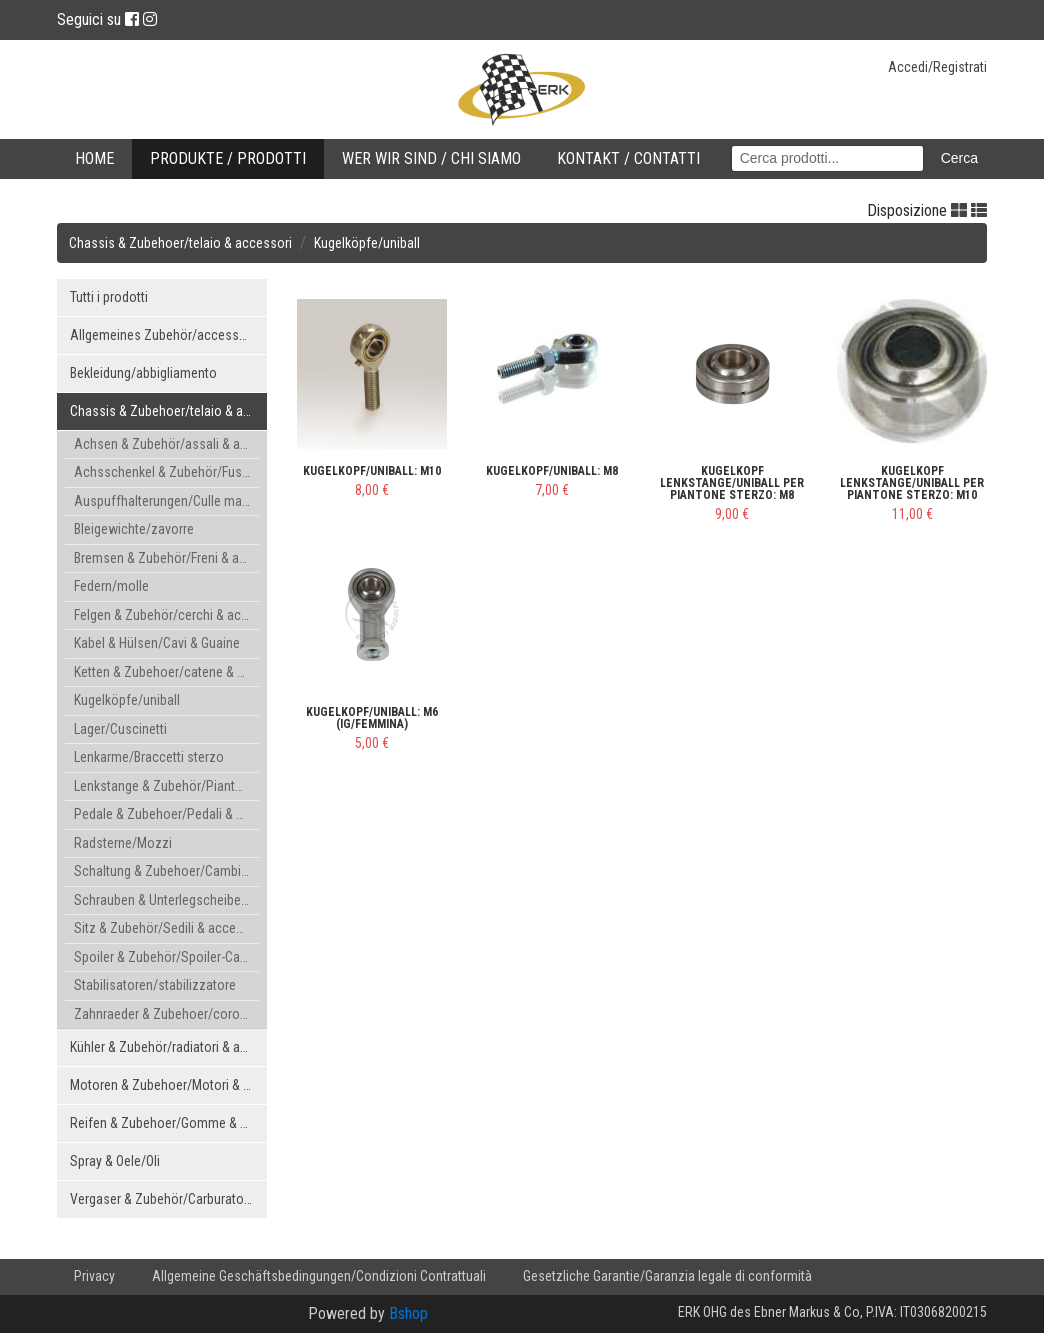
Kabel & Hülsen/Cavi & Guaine (157, 643)
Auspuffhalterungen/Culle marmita (166, 501)
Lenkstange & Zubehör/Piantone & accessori (166, 786)
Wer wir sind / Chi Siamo (431, 158)
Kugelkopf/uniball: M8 (552, 471)
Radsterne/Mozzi (123, 843)
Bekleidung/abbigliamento (143, 373)
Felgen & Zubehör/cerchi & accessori (166, 615)
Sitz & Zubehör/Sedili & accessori (166, 928)
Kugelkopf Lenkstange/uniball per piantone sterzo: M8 (732, 483)
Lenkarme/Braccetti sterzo (149, 757)
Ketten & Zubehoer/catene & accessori (166, 672)
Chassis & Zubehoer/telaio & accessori (180, 243)
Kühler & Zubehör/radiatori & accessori (168, 1047)
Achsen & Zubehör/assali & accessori (166, 444)
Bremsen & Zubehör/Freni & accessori (166, 558)
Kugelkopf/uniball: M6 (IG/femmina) (372, 718)
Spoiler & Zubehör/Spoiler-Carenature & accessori (166, 957)
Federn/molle (111, 586)
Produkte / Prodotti (228, 158)
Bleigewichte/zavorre (134, 529)
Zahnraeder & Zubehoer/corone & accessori (166, 1014)
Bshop (408, 1313)
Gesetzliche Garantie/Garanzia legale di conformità (667, 1276)
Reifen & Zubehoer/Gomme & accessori (168, 1123)
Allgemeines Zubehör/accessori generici (168, 335)
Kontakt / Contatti (628, 158)
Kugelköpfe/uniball (367, 243)
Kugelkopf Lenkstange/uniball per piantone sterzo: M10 (912, 483)
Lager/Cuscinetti (120, 729)
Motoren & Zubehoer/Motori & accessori (168, 1085)
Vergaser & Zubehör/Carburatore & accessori (168, 1199)
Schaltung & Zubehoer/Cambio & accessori (166, 871)
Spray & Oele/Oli (115, 1161)
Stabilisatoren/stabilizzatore (155, 985)
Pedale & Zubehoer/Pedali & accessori (166, 814)
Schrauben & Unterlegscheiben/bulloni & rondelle (166, 900)
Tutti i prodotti (109, 297)
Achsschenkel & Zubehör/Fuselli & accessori (166, 472)
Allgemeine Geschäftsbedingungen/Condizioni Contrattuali (319, 1276)
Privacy (94, 1276)
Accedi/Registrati (937, 67)
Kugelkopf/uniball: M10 (372, 471)
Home (94, 158)
